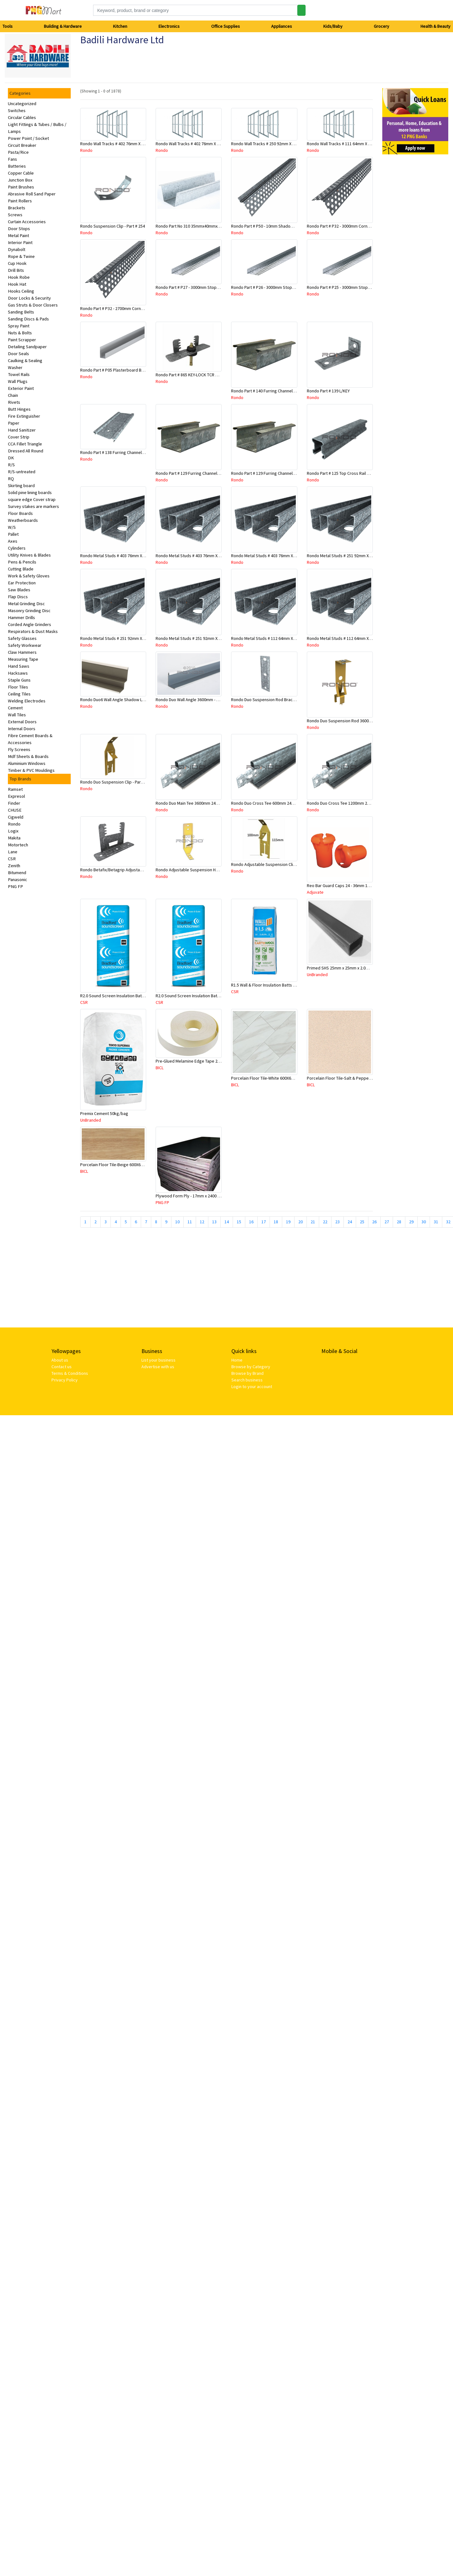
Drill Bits (16, 270)
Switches (17, 110)
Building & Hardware (63, 26)
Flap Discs (18, 596)
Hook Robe (19, 277)
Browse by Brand (247, 1373)
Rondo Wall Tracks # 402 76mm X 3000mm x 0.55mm (128, 143)
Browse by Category (250, 1366)
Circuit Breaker (22, 145)
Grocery (381, 26)
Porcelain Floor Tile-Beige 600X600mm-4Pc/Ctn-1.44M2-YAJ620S (139, 1164)
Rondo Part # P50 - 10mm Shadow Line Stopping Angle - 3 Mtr (288, 226)
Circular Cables (22, 117)
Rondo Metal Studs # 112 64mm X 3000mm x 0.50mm (279, 638)
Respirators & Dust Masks (33, 631)
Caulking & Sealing (25, 360)
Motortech (18, 845)
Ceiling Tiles (19, 694)
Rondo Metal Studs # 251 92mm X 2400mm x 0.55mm (204, 638)
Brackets (16, 208)
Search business (247, 1380)
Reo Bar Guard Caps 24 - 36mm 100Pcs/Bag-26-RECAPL (358, 885)
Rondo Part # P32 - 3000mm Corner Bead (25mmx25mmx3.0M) (364, 226)
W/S (12, 527)
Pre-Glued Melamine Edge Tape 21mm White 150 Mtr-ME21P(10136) (218, 1061)
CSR (12, 859)
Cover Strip (18, 437)
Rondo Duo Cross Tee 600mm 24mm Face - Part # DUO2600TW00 (290, 803)
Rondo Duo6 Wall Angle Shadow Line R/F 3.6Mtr (124, 699)
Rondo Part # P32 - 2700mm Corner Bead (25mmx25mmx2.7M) (137, 308)
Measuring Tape (23, 659)
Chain (13, 395)
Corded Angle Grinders (29, 624)
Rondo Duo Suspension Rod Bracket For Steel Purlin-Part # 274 (289, 699)
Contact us (61, 1366)
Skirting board (21, 485)
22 (325, 1222)
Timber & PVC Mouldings (31, 770)
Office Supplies (225, 26)
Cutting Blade (20, 569)
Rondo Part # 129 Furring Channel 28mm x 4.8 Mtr (201, 473)
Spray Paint (18, 326)
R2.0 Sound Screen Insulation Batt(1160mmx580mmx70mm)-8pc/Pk (218, 996)
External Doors (22, 721)
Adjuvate (315, 892)
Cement (15, 708)
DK (11, 458)
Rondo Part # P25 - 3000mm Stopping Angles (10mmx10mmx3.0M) (367, 287)
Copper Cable (21, 173)
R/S (11, 465)
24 (350, 1222)
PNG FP (15, 886)
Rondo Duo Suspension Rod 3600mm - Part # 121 (352, 721)
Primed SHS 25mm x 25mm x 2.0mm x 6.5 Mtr (348, 968)
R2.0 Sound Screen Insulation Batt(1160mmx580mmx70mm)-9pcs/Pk (143, 996)
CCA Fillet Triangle (25, 444)
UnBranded (317, 974)
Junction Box (20, 180)
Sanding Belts (21, 312)
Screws (15, 215)
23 (337, 1222)
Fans (12, 159)
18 (276, 1222)
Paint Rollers (20, 201)
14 (226, 1222)
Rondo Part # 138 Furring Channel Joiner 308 (121, 452)
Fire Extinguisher (24, 416)
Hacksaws (18, 673)
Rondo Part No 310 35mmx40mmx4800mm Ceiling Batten (208, 226)
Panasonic (17, 879)
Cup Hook (17, 263)
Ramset (15, 789)
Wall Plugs (17, 381)
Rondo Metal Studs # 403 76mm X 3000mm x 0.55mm (128, 555)
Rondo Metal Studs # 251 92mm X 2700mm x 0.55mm (128, 638)
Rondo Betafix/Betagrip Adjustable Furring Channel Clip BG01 (137, 870)
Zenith (14, 865)
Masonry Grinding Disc (29, 610)
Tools (8, 26)
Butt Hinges (19, 409)
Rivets (14, 402)
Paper (13, 423)
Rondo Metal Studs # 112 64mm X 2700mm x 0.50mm (355, 638)
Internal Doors (21, 728)
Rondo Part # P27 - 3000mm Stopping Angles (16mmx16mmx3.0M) (216, 287)
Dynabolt (16, 249)
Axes (12, 541)
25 (362, 1222)
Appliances (281, 26)
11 (190, 1222)
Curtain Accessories (27, 221)
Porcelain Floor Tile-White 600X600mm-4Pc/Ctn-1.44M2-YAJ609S (290, 1078)
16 (251, 1222)
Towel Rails (19, 374)
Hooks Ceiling (21, 291)
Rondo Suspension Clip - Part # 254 (112, 226)
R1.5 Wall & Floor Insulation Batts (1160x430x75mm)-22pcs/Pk (288, 985)
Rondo (14, 824)
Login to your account (251, 1386)
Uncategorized (22, 103)
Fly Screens (19, 749)
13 (214, 1222)
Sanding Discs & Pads (28, 319)
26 (374, 1222)
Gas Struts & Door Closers (33, 305)
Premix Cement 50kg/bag (104, 1113)
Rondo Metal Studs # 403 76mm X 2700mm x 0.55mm (204, 555)
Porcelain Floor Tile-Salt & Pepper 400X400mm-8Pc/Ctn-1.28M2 (365, 1078)
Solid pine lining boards (30, 492)
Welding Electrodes (26, 701)
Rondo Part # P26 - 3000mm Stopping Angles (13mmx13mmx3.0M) (292, 287)
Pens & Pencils (22, 562)
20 (300, 1222)
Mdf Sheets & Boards (28, 756)
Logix (13, 831)
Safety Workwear (24, 645)
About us (59, 1360)
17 (263, 1222)
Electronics (169, 26)
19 (288, 1222)
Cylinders (17, 548)
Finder (14, 803)
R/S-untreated (21, 471)
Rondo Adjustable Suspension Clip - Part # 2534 (275, 864)
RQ (11, 478)
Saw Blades (19, 590)
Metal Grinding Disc (26, 603)
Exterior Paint (21, 388)
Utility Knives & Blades (29, 555)
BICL (160, 1067)
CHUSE (14, 810)
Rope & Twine (21, 256)
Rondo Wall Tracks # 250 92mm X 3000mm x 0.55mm (278, 143)
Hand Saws (18, 666)
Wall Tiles (17, 715)
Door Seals (18, 353)
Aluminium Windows (26, 763)
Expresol (16, 796)
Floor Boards (20, 513)
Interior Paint (20, 242)
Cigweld (15, 817)
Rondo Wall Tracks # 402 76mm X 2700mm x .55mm (202, 143)
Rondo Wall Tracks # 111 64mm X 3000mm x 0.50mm (354, 143)
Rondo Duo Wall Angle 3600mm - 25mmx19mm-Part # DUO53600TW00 (219, 699)
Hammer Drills (21, 617)
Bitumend (17, 872)
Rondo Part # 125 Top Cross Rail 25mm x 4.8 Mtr (351, 473)
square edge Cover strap (32, 499)
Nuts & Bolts (20, 333)
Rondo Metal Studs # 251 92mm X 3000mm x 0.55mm (355, 555)
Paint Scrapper (22, 340)
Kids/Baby (333, 26)
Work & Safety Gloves (29, 576)
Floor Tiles (18, 687)
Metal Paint (18, 235)
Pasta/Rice (18, 152)
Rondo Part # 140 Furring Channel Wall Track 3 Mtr (277, 391)
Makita (14, 838)
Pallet (13, 534)
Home (236, 1360)
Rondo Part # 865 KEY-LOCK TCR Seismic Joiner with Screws (211, 375)
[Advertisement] (131, 1280)
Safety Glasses (22, 638)
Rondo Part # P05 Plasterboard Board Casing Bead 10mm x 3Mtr (139, 370)
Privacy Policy (64, 1380)
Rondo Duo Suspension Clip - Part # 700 (116, 782)
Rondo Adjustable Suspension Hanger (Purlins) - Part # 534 (210, 870)
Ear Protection (22, 583)
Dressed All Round (25, 451)
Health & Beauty (435, 26)
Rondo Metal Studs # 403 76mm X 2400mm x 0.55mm (279, 555)
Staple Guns (19, 680)
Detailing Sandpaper (27, 346)
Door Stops (19, 228)
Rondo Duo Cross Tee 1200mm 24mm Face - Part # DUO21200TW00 (369, 803)
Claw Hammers (22, 652)
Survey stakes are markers (33, 506)
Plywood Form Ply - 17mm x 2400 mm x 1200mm (200, 1196)
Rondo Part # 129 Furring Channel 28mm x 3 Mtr (274, 473)
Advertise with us (157, 1366)
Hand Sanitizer (22, 430)
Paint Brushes (21, 187)
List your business (158, 1360)
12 (202, 1222)
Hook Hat (17, 284)
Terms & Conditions (69, 1373)
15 (239, 1222)
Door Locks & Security (29, 298)
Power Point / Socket (28, 138)
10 (177, 1222)
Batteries (17, 166)
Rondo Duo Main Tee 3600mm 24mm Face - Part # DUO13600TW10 (216, 803)
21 (313, 1222)
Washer (15, 367)
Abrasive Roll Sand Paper (32, 194)
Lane (12, 852)
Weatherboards (23, 520)
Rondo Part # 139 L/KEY (328, 391)
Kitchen (120, 26)
